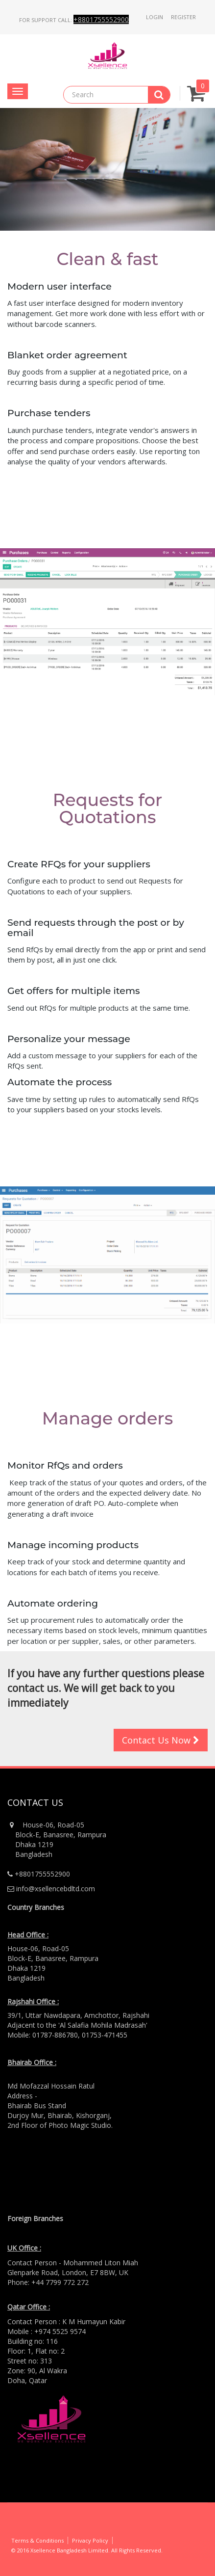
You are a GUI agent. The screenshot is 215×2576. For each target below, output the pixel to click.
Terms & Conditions (37, 2540)
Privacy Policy (90, 2540)
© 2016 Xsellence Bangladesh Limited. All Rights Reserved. (87, 2550)
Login (154, 17)
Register (183, 17)
